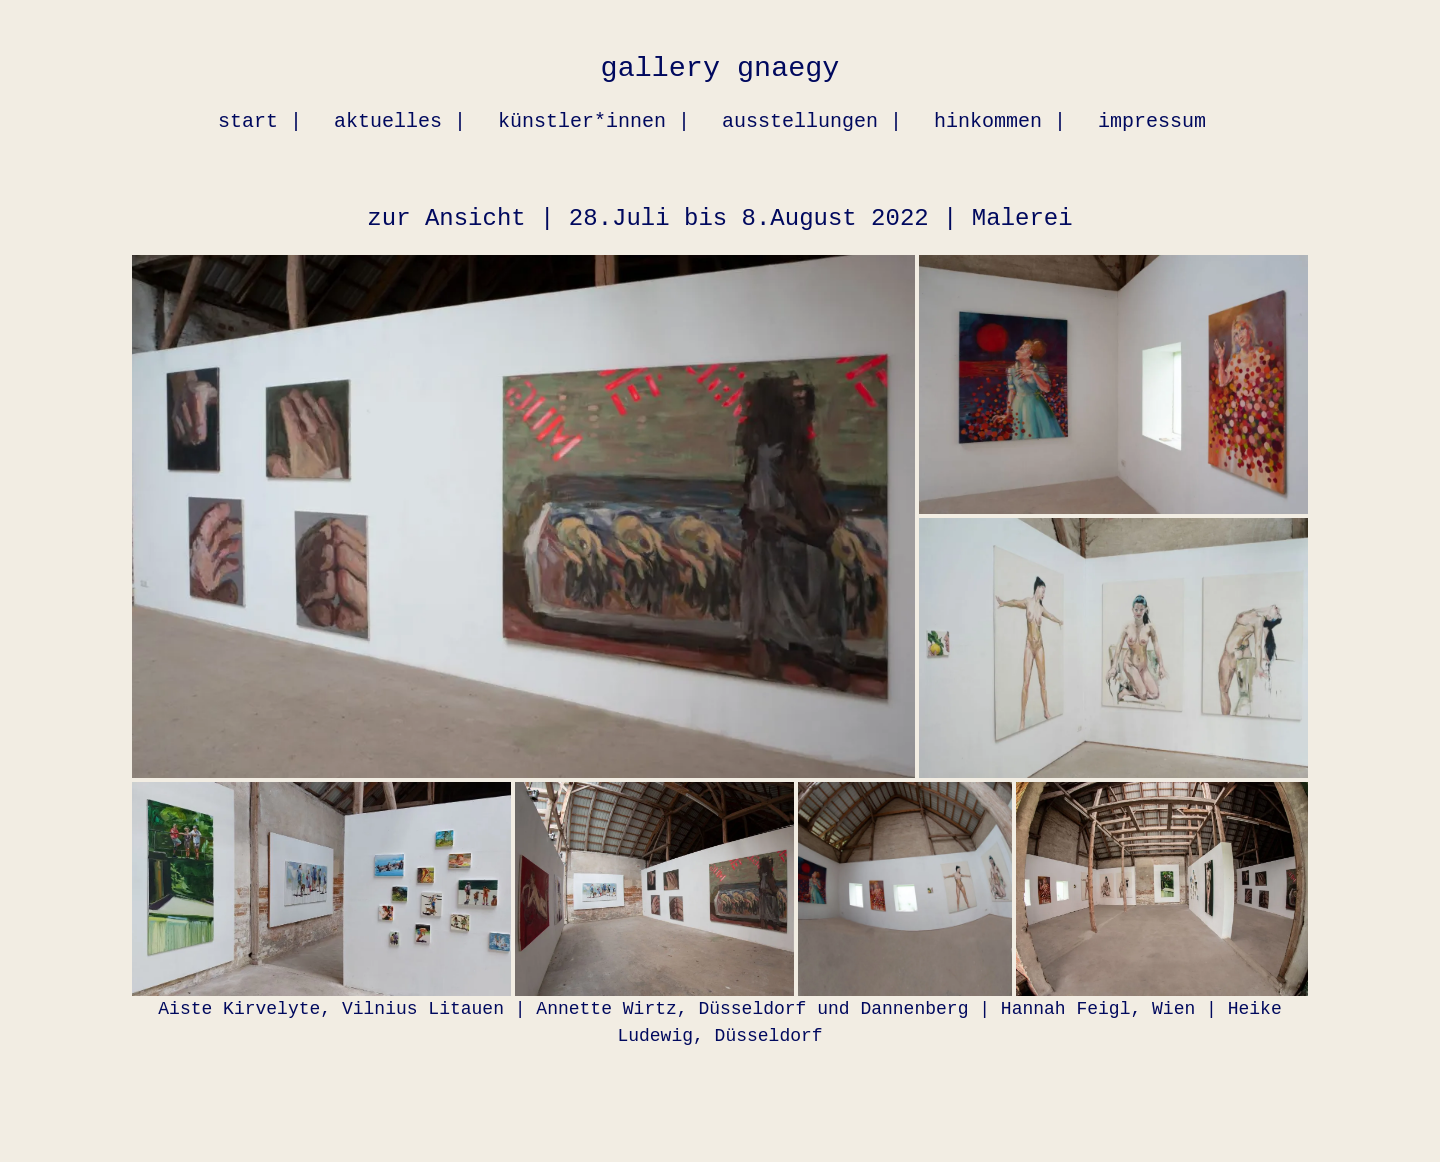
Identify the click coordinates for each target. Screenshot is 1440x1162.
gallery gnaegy (720, 68)
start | (260, 121)
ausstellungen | (812, 121)
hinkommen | (1000, 121)
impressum (1152, 121)
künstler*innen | (594, 121)
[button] (523, 516)
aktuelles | (400, 121)
